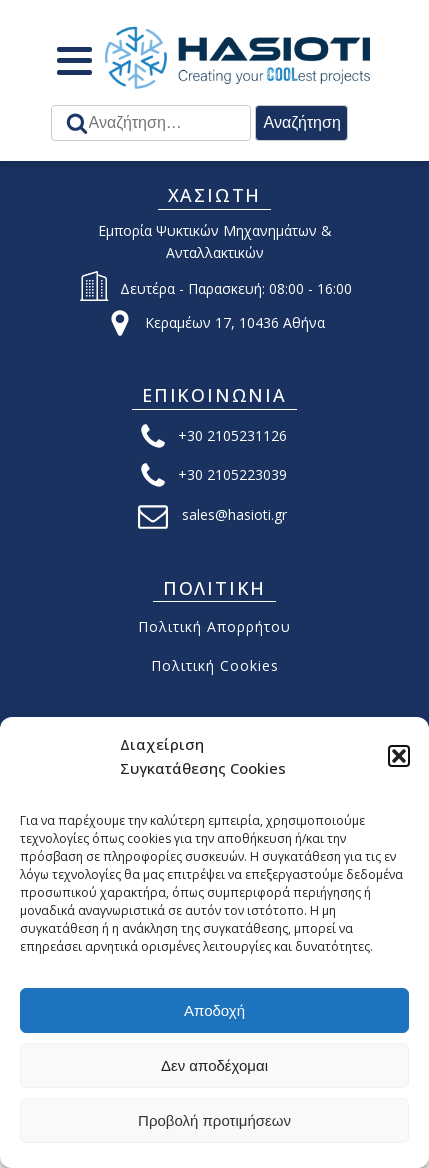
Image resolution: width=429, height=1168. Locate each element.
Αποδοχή (214, 1010)
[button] (399, 756)
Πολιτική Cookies (215, 665)
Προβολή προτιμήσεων (214, 1120)
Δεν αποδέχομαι (214, 1065)
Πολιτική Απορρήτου (214, 626)
